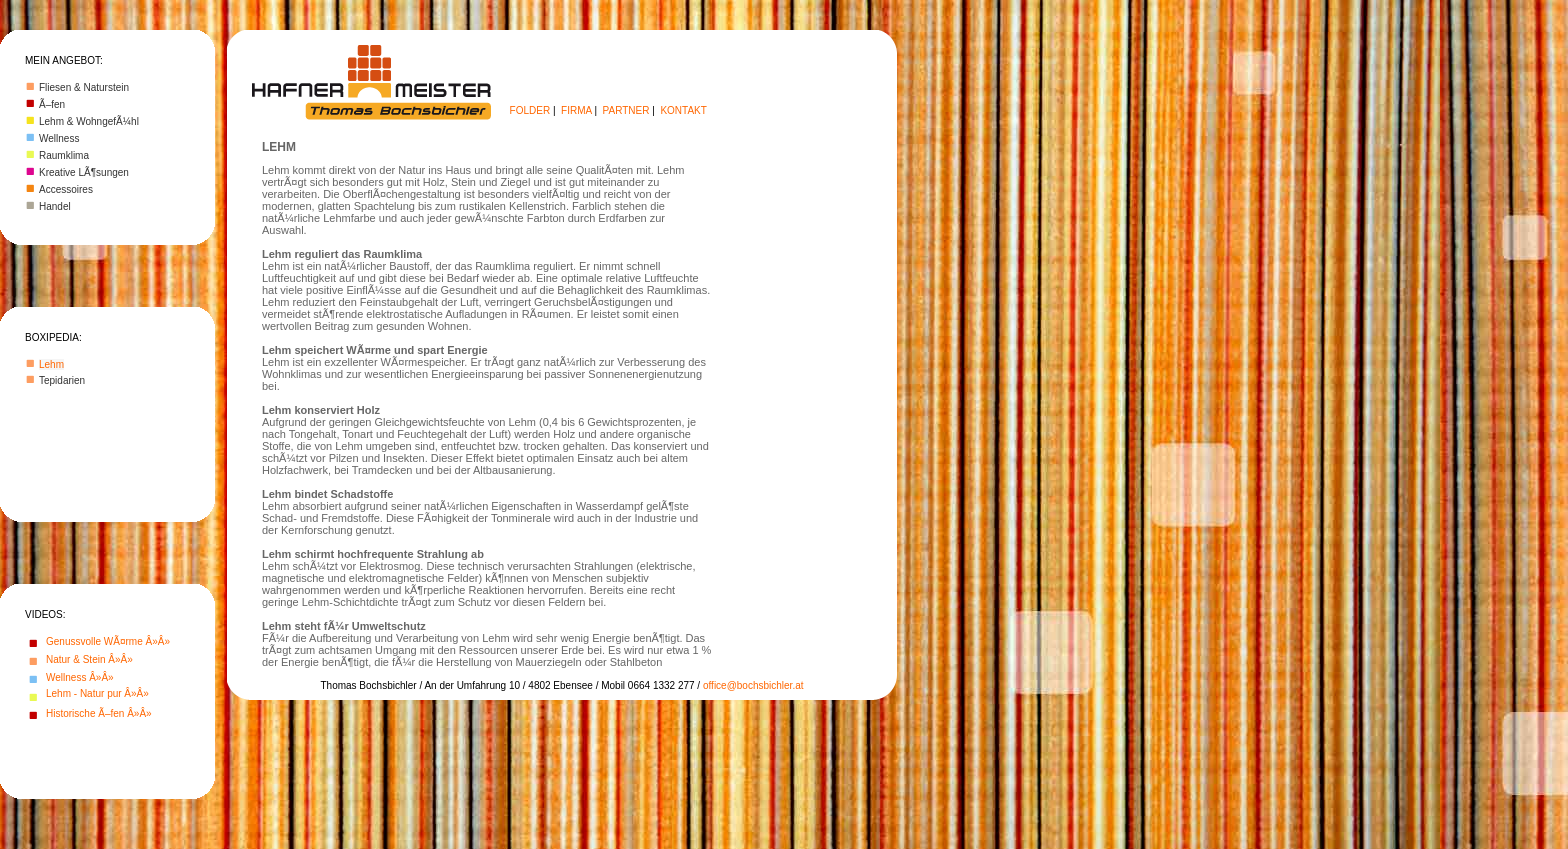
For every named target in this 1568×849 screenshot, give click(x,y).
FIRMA (576, 110)
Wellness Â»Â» (80, 677)
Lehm (51, 364)
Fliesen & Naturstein (84, 87)
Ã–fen (52, 104)
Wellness (59, 138)
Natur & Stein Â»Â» (89, 659)
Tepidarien (62, 380)
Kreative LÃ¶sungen (84, 172)
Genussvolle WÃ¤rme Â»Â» (108, 641)
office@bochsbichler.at (753, 685)
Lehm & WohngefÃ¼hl (89, 121)
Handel (55, 206)
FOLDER (530, 110)
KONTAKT (683, 110)
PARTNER (626, 110)
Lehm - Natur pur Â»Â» (97, 693)
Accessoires (66, 189)
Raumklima (64, 155)
